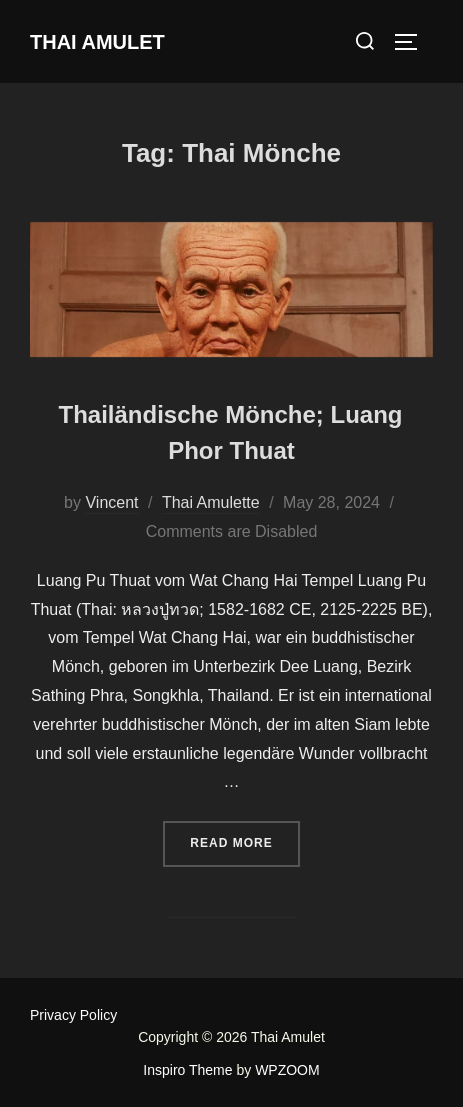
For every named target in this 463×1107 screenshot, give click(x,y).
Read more (244, 841)
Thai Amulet (97, 42)
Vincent (111, 502)
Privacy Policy (73, 1015)
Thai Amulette (211, 502)
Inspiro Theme (187, 1070)
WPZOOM (287, 1070)
